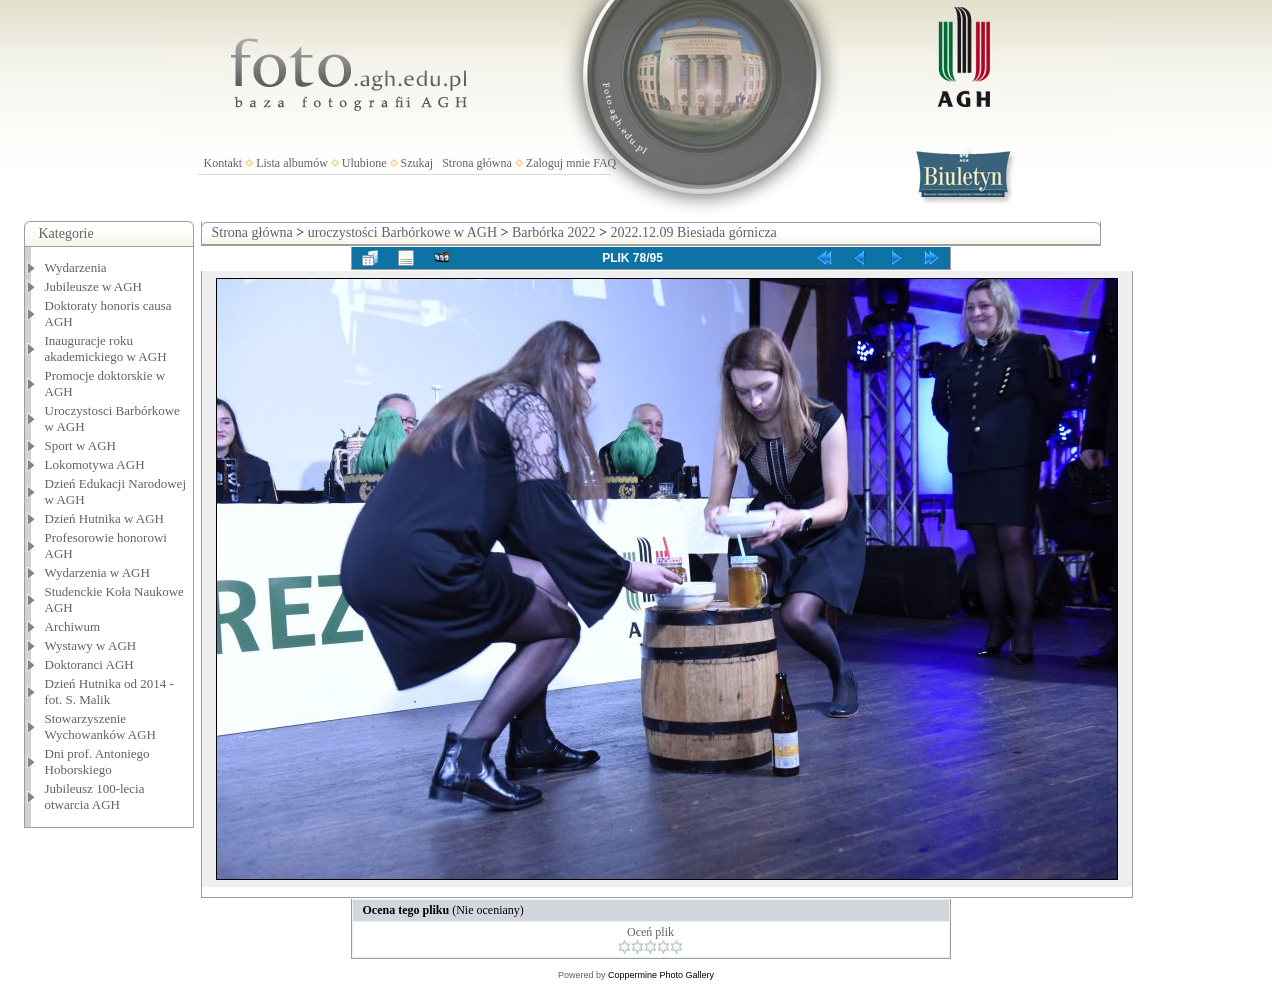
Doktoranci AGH (89, 664)
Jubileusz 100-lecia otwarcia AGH (95, 796)
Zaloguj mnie (558, 163)
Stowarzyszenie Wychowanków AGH (101, 726)
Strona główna (477, 163)
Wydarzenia (76, 267)
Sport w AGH (81, 445)
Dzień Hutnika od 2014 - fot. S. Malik (109, 691)
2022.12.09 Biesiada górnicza (693, 232)
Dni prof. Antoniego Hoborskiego (97, 761)
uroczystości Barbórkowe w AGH (402, 232)
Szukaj (417, 163)
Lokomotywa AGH (95, 464)
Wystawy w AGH (91, 645)
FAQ (604, 163)
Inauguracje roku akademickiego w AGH (106, 348)
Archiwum (73, 626)
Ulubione (364, 163)
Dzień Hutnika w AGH (105, 518)
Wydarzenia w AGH (97, 572)
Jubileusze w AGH (94, 286)
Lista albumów (292, 163)
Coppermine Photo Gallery (661, 975)
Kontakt (223, 163)
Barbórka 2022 (554, 232)
